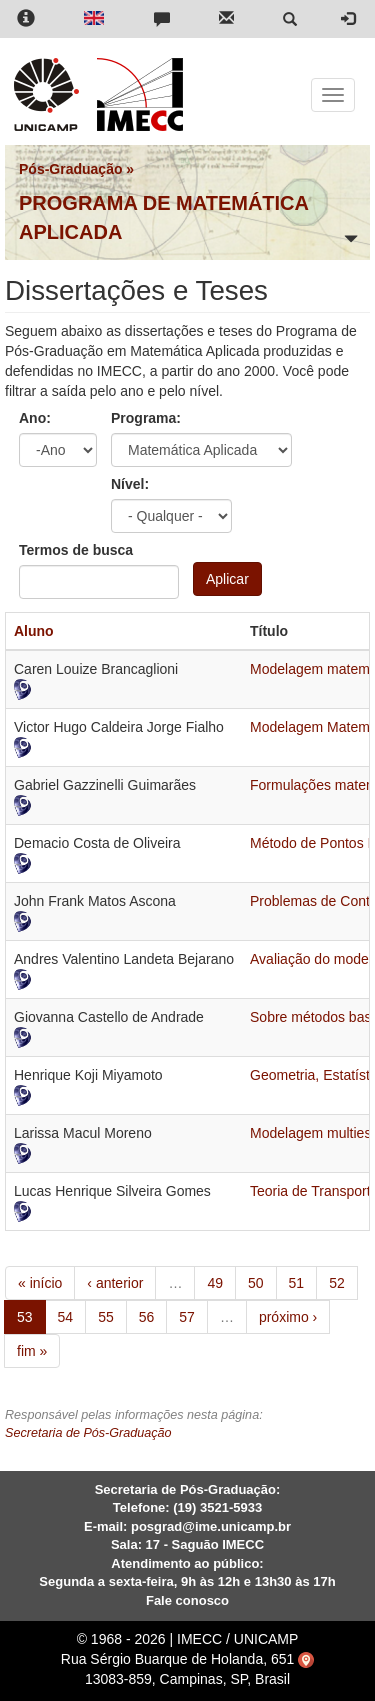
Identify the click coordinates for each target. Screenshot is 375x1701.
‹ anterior (115, 1283)
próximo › (288, 1317)
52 (337, 1283)
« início (40, 1283)
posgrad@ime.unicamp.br (211, 1526)
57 (187, 1317)
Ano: (35, 418)
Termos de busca (76, 550)
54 (66, 1317)
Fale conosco (187, 1600)
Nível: (130, 484)
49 (215, 1283)
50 (256, 1283)
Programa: (146, 418)
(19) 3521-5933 (217, 1507)
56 (147, 1317)
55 (106, 1317)
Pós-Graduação (70, 169)
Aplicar (227, 579)
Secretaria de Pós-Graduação (88, 1433)
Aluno (34, 631)
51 (297, 1283)
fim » (32, 1351)
